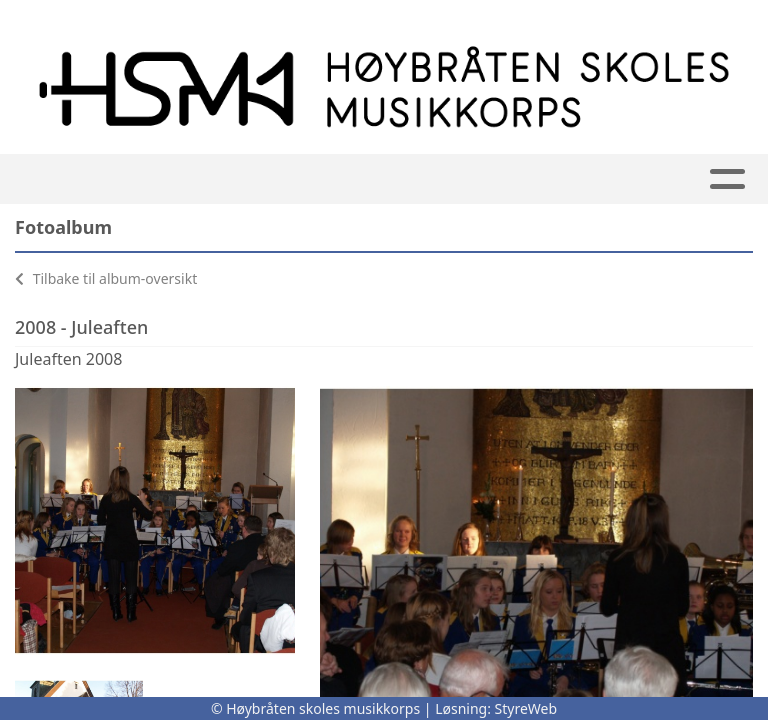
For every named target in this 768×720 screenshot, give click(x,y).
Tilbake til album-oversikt (106, 278)
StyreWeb (526, 708)
